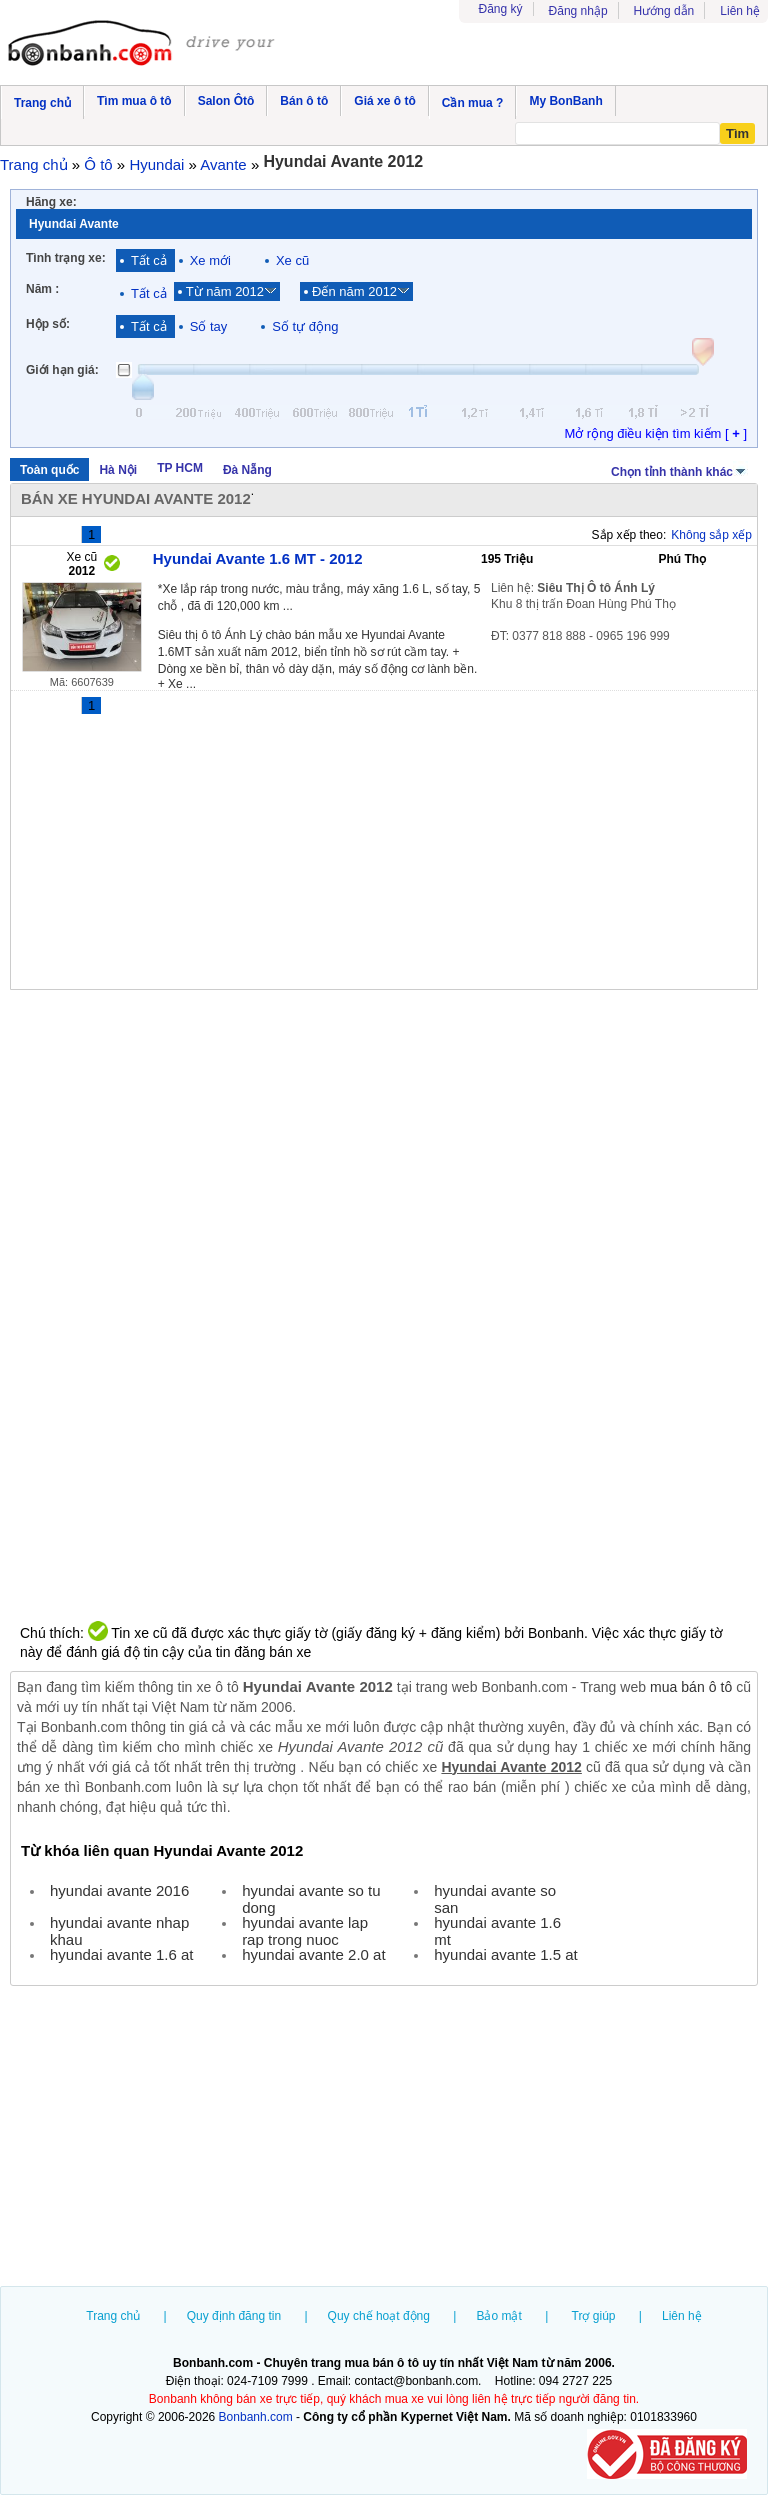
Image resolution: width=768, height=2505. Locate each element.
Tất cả (149, 260)
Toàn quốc (49, 470)
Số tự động (305, 326)
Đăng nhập (578, 11)
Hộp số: (48, 324)
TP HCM (180, 468)
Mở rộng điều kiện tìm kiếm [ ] (655, 433)
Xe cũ (292, 260)
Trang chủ (113, 2316)
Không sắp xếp (711, 535)
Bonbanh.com (256, 2417)
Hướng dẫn (664, 11)
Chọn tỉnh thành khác (679, 470)
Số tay (209, 326)
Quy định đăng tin (234, 2316)
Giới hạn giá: (62, 370)
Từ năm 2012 (225, 291)
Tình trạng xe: (66, 258)
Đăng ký (501, 9)
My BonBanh (565, 101)
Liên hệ (740, 11)
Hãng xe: (51, 202)
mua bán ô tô (691, 1687)
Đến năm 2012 (354, 291)
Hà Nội (118, 470)
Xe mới (210, 260)
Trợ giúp (594, 2316)
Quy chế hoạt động (379, 2316)
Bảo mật (498, 2316)
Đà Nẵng (247, 470)
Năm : (42, 289)
